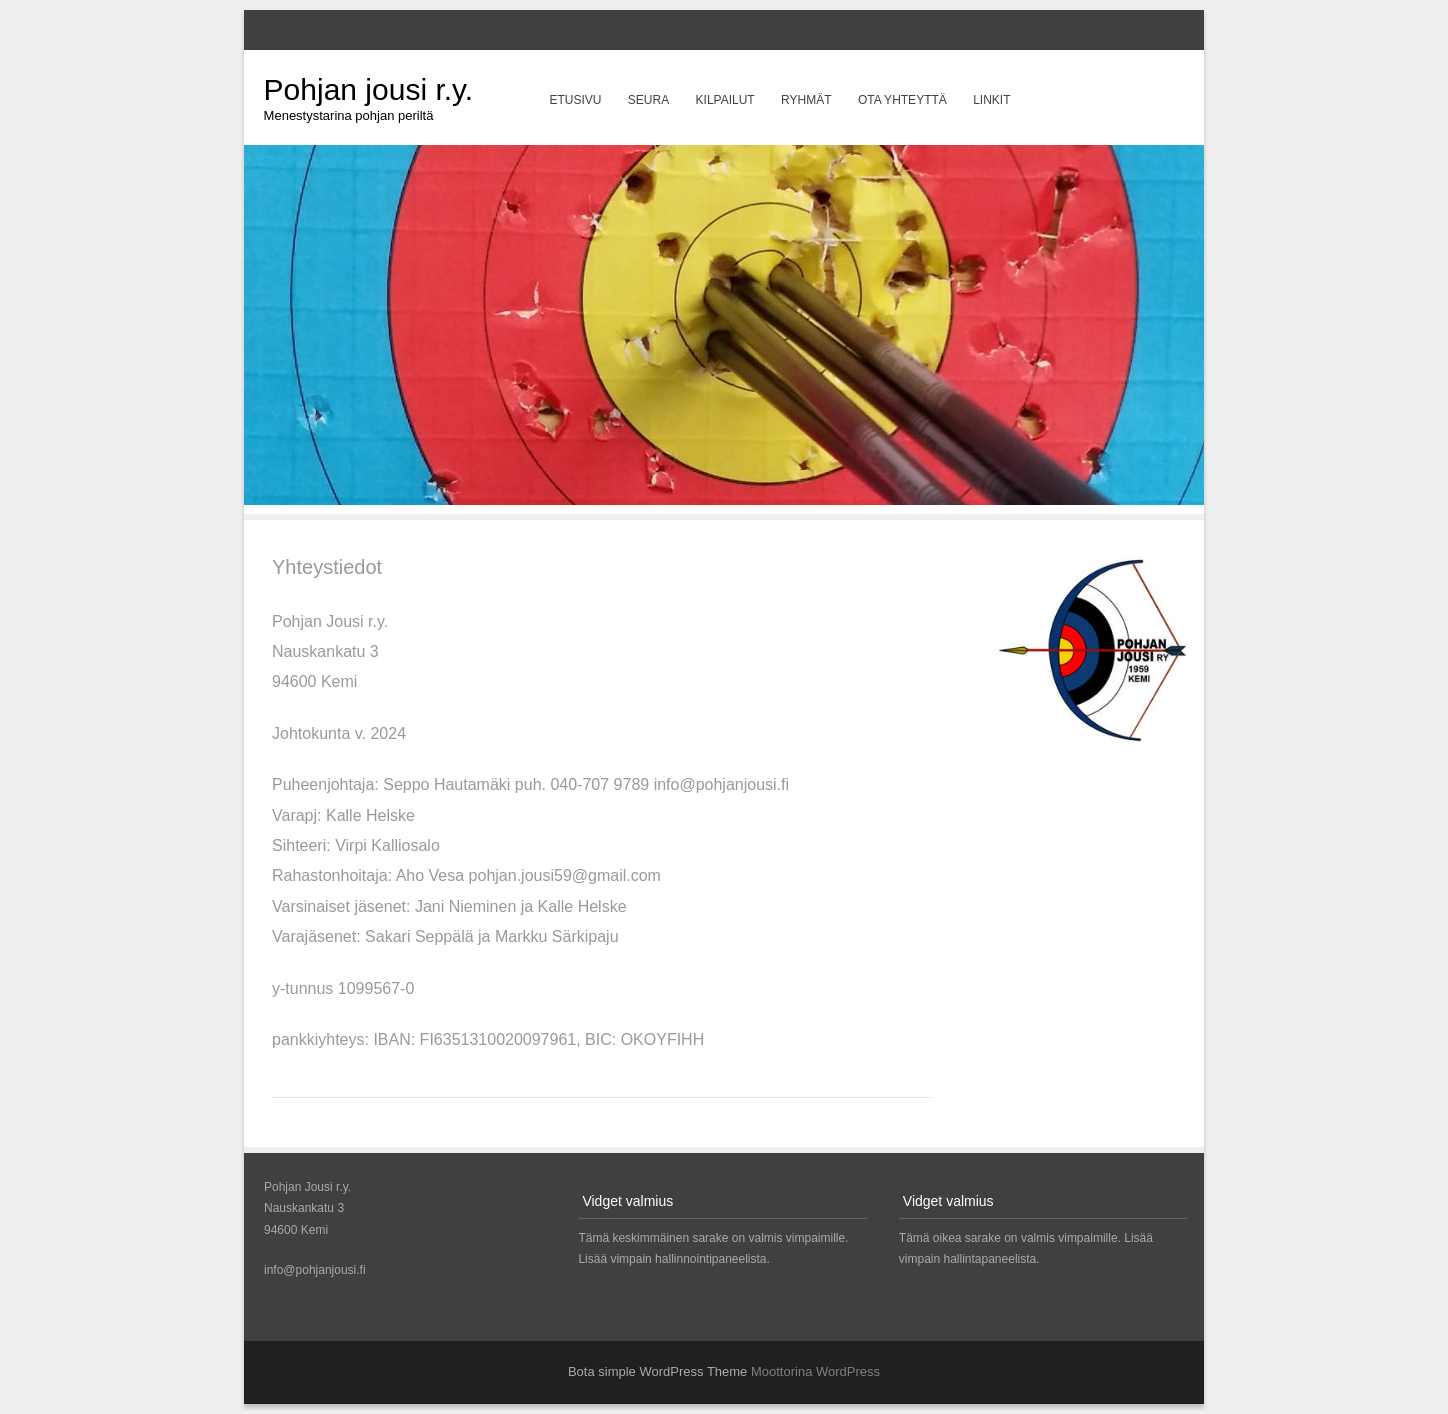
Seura (648, 100)
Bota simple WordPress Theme (657, 1371)
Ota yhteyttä (902, 100)
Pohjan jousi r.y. (369, 89)
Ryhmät (806, 100)
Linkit (991, 100)
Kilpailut (725, 100)
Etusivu (575, 100)
